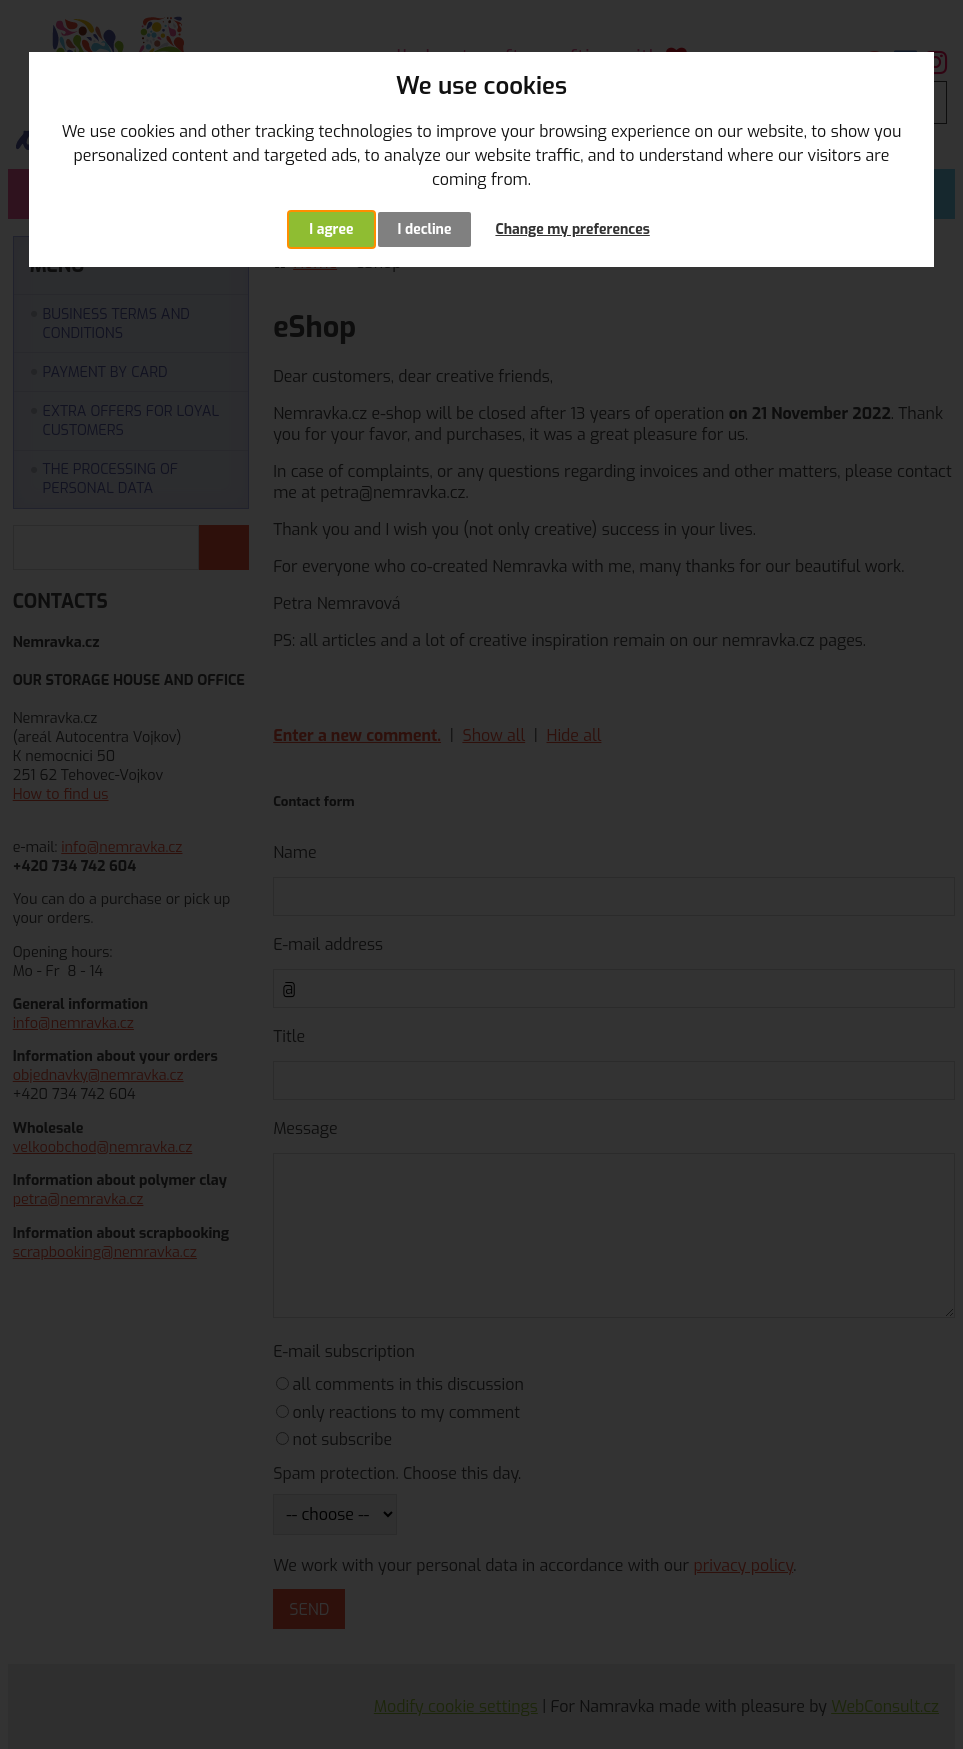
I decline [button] (425, 229)
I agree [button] (331, 229)
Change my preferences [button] (572, 229)
